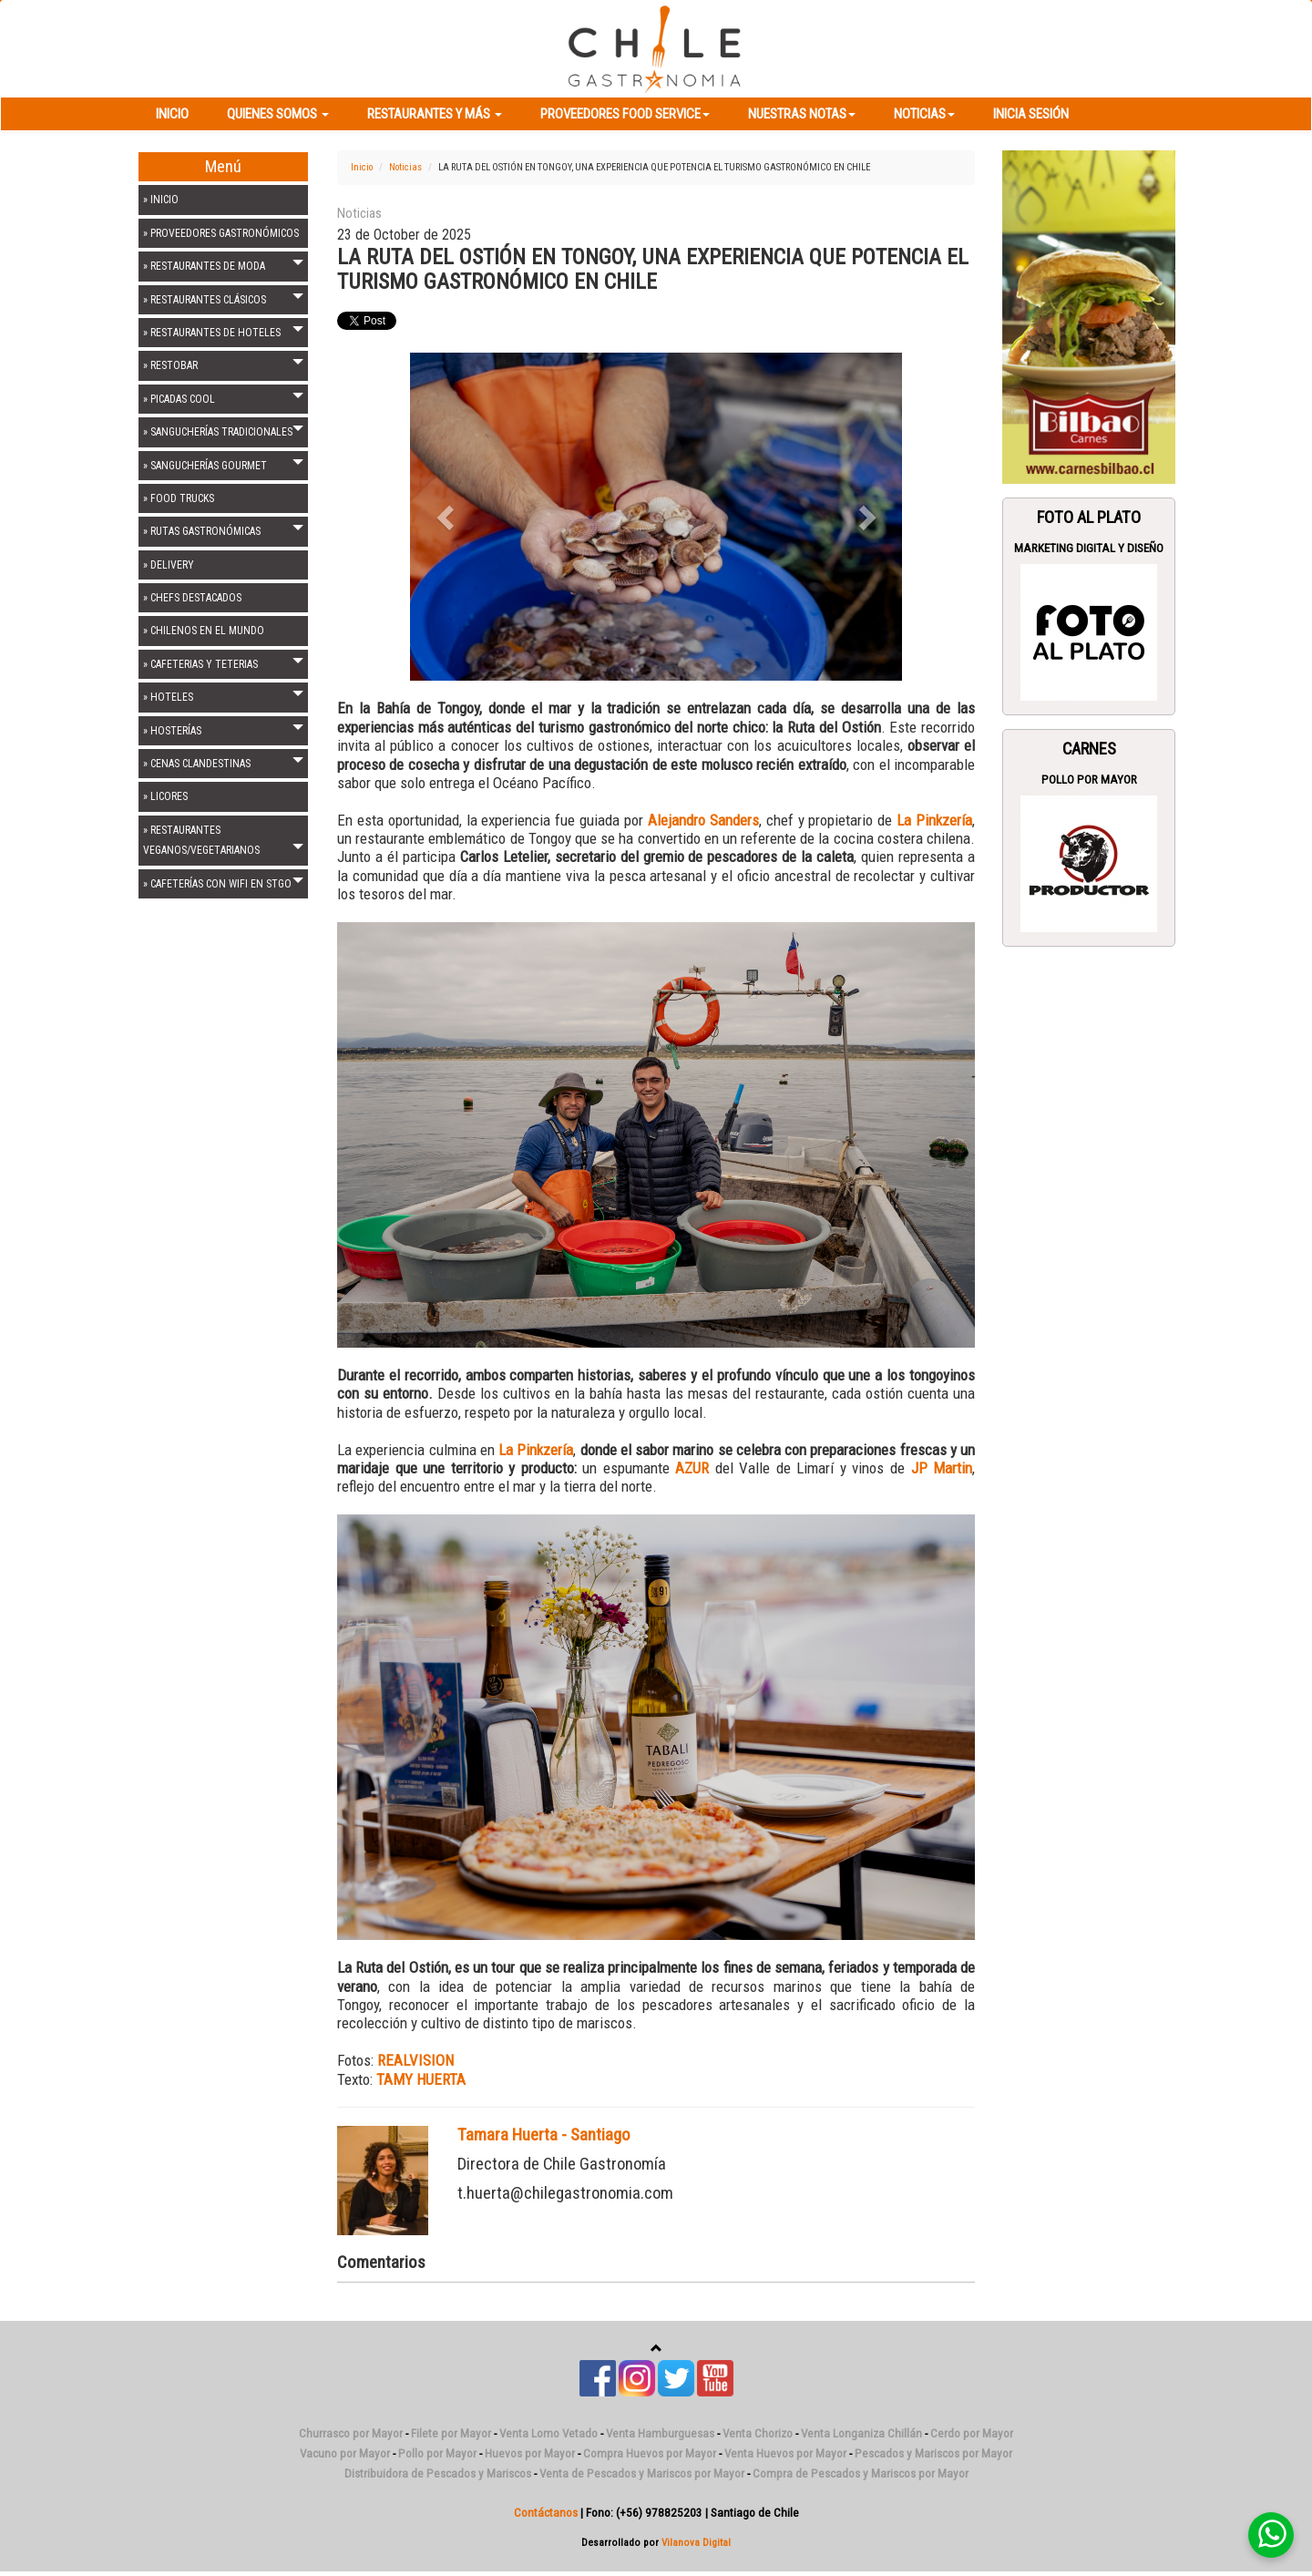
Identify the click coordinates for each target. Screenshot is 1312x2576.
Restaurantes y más (434, 114)
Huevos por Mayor (530, 2453)
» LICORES (165, 796)
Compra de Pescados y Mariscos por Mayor (861, 2473)
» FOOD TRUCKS (178, 498)
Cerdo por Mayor (971, 2433)
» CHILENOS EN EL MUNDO (203, 630)
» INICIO (161, 199)
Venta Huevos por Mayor (785, 2453)
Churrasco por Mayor (351, 2433)
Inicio (172, 114)
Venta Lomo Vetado (548, 2433)
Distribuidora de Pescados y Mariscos (437, 2473)
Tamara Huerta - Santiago (543, 2134)
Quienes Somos (278, 114)
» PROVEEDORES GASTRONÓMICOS (221, 233)
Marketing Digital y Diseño (1088, 548)
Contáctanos (546, 2513)
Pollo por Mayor (1089, 779)
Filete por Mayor (451, 2433)
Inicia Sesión (1031, 114)
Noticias (924, 114)
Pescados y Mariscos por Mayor (933, 2453)
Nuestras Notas (802, 114)
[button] (447, 517)
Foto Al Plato (1089, 518)
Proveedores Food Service (625, 114)
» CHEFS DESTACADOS (192, 597)
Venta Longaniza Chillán (861, 2433)
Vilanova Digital (696, 2542)
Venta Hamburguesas (660, 2433)
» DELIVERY (168, 565)
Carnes (1089, 749)
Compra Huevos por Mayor (649, 2453)
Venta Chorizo (758, 2433)
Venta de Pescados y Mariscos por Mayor (641, 2473)
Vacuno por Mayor (345, 2453)
